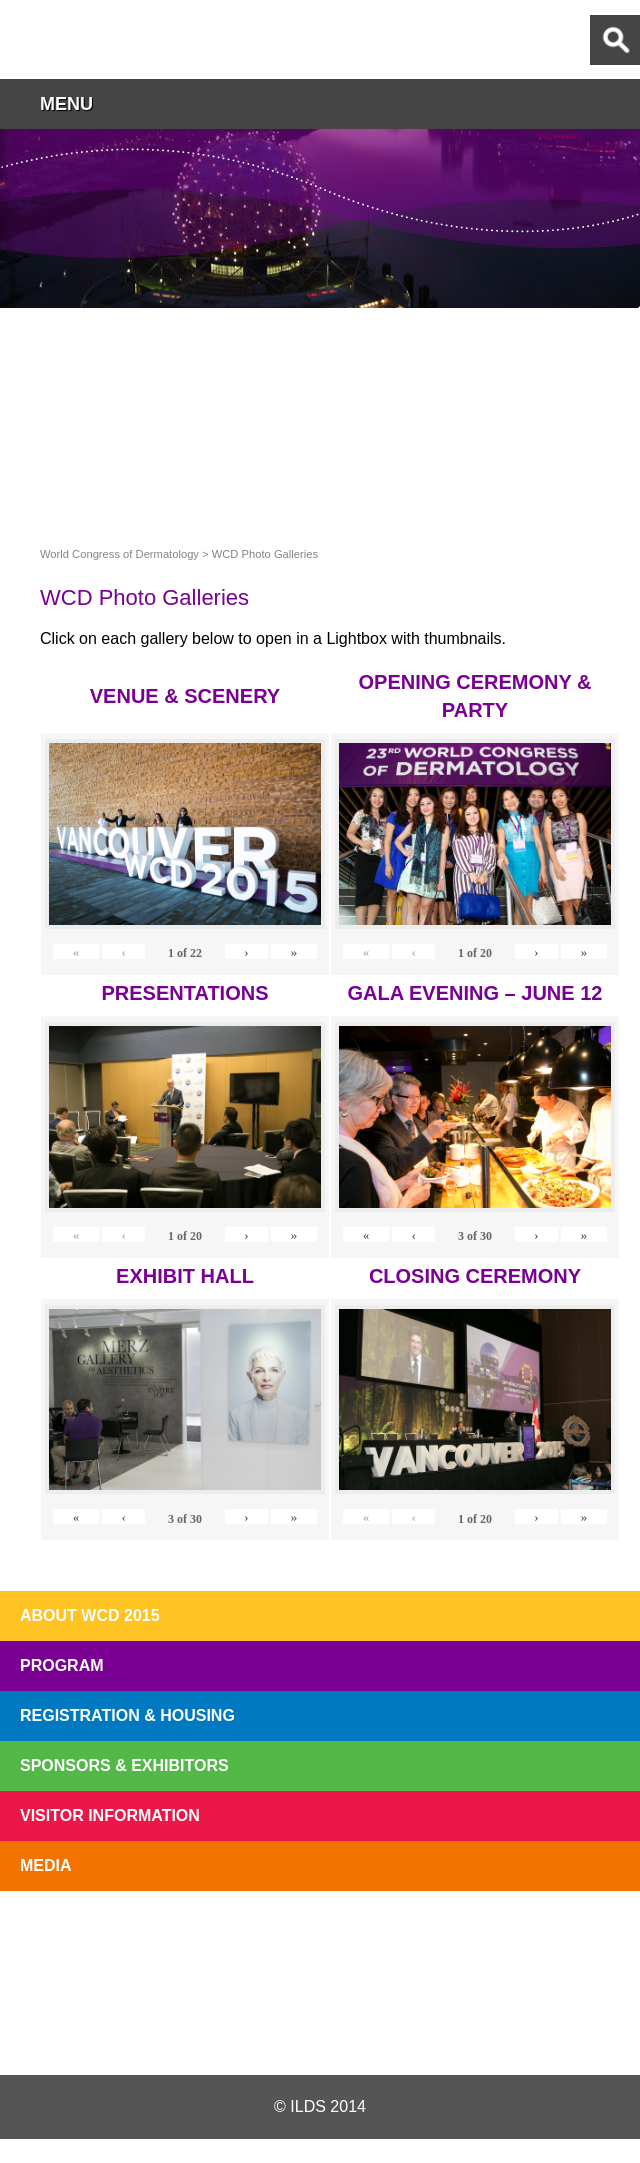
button (615, 103)
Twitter (213, 2027)
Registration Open (68, 1937)
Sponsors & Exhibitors (124, 1765)
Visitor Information (110, 1815)
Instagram (424, 2027)
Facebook (319, 2027)
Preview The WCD (446, 1937)
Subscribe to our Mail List (572, 1937)
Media (46, 1865)
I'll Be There (320, 1937)
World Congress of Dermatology (120, 39)
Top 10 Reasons (194, 1937)
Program (62, 1665)
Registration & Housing (127, 1715)
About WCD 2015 (90, 1615)
